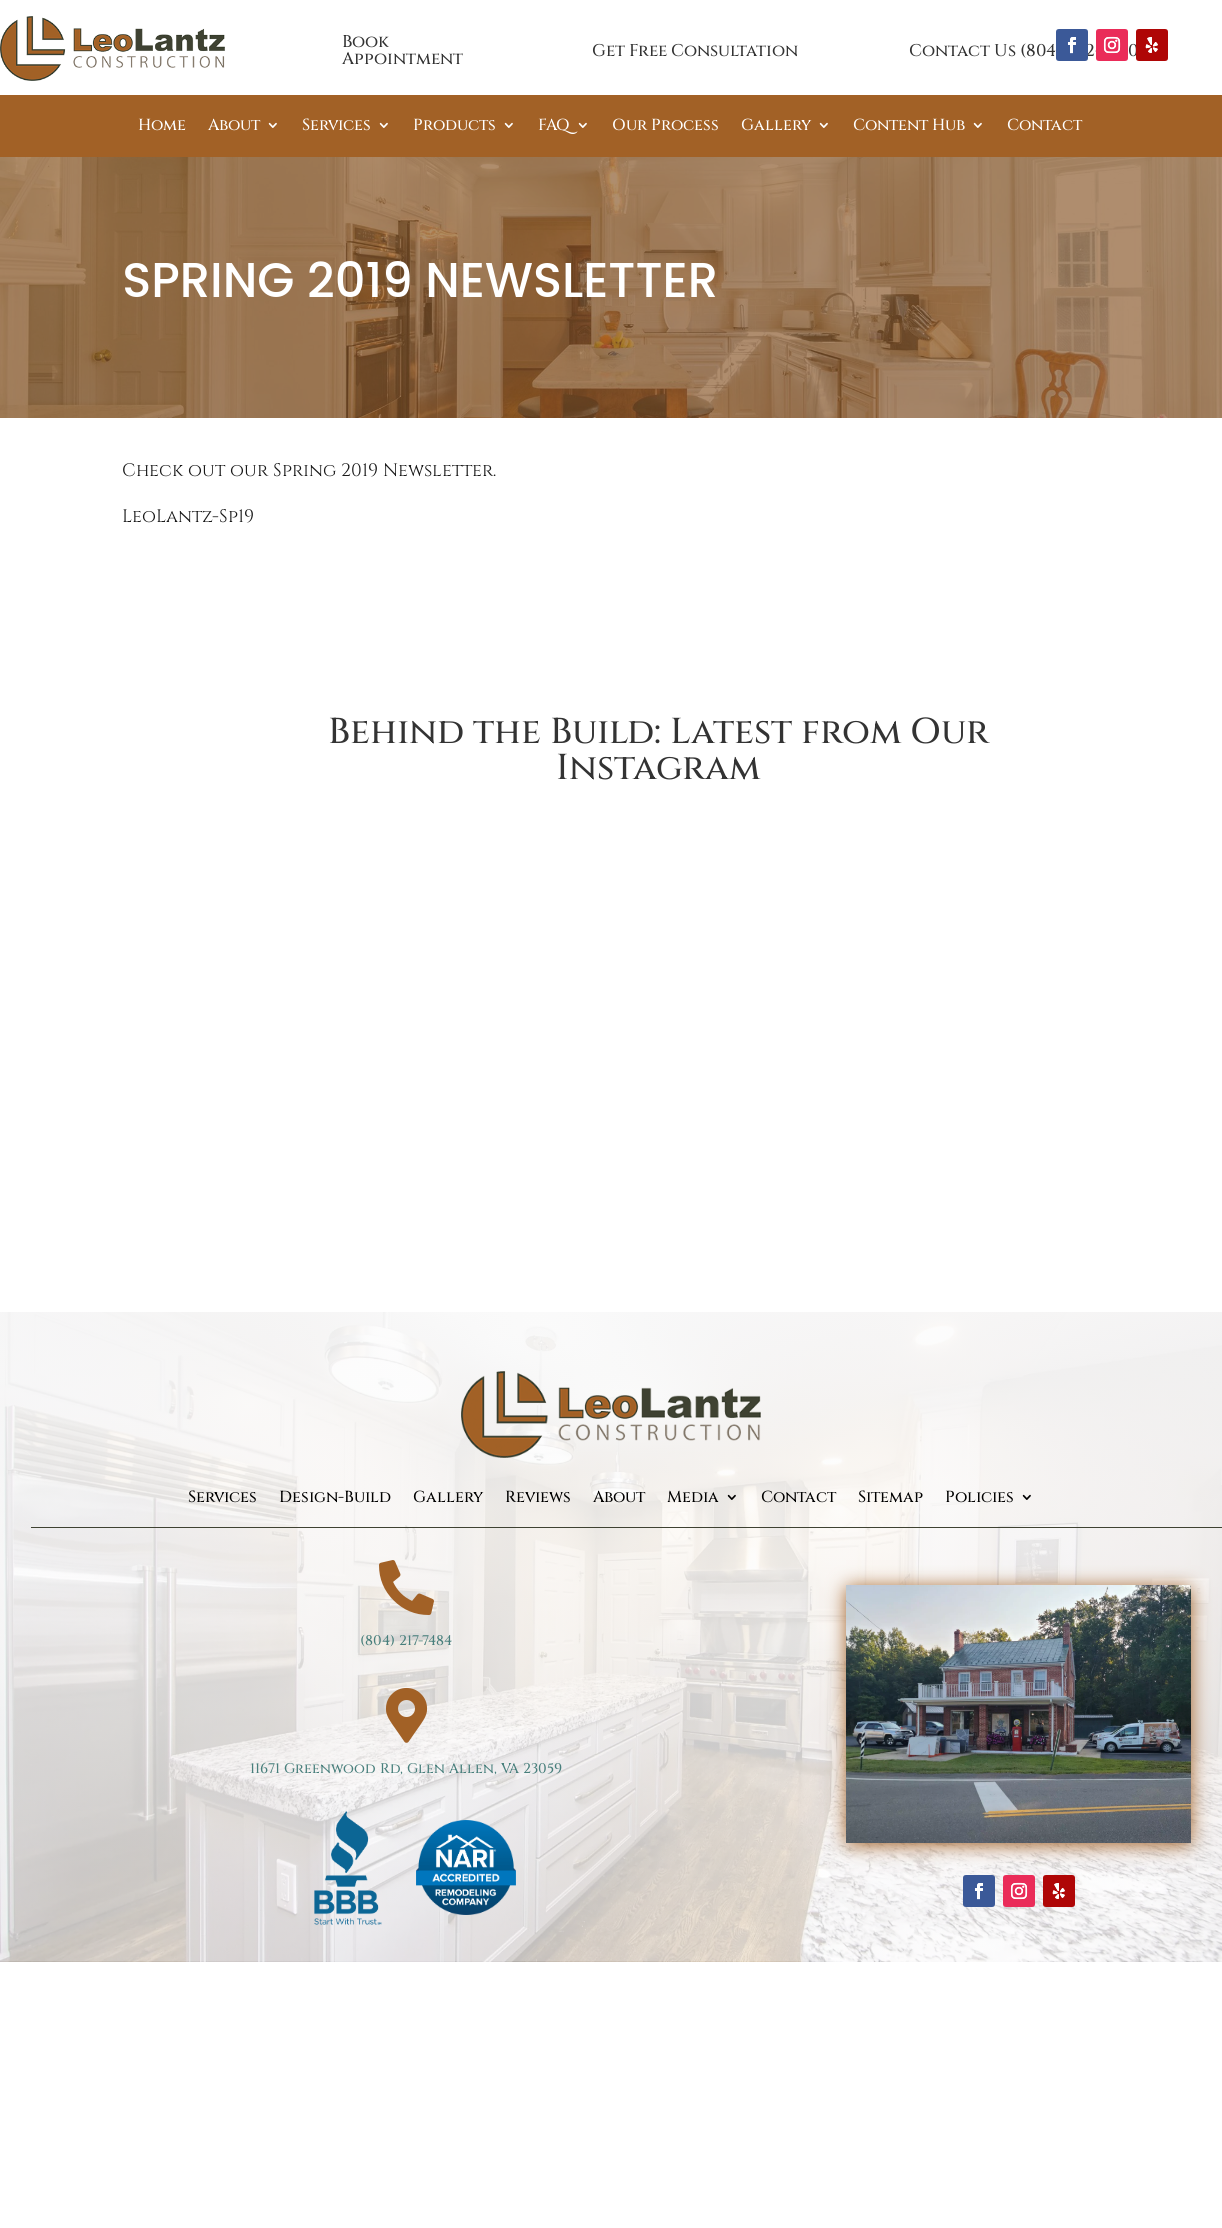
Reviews (538, 1499)
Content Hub (909, 127)
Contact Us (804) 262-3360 (1023, 50)
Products (454, 127)
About (234, 127)
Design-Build (335, 1499)
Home (162, 127)
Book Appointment (402, 50)
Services (336, 127)
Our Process (665, 127)
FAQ (554, 127)
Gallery (776, 127)
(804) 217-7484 (406, 1640)
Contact (1044, 127)
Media (693, 1499)
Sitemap (890, 1499)
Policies (979, 1499)
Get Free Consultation (695, 50)
